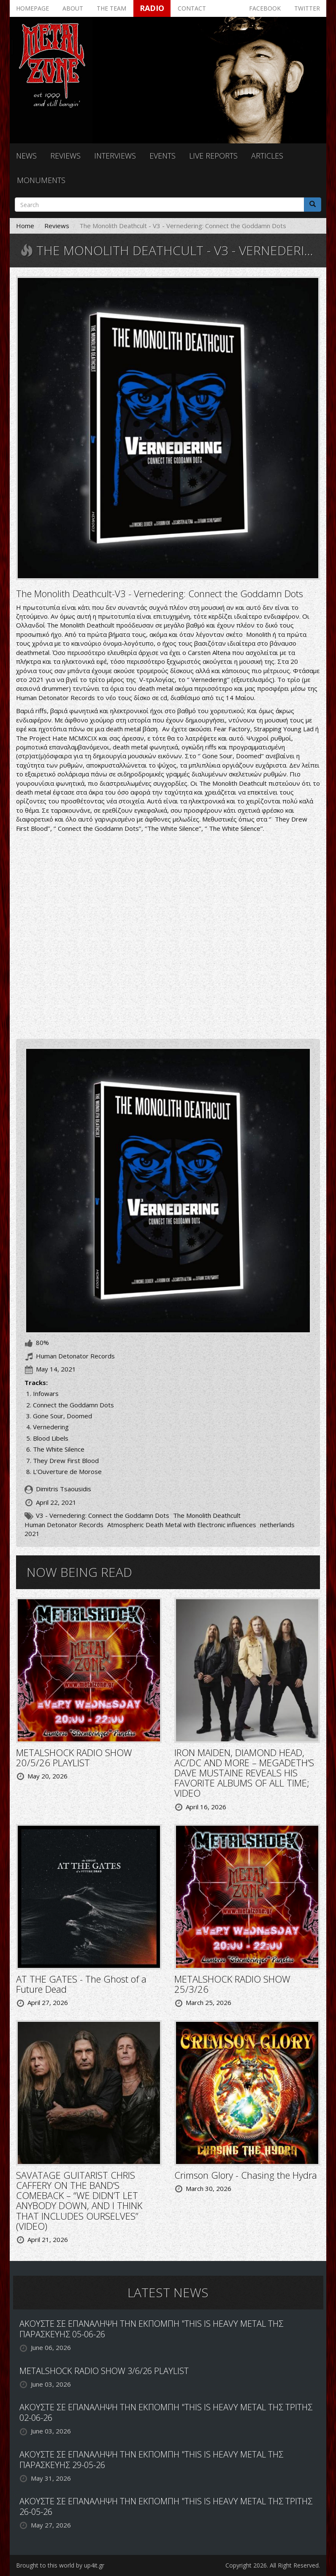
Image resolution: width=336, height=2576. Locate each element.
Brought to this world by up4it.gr (60, 2565)
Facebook (265, 8)
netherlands (277, 1524)
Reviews (65, 156)
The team (111, 8)
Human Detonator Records (63, 1524)
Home (25, 225)
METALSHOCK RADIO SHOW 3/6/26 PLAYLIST (104, 2371)
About (72, 8)
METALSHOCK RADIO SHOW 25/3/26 (232, 1983)
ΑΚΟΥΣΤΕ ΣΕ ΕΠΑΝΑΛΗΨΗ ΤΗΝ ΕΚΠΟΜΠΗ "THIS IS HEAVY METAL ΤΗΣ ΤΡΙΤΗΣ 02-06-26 (165, 2412)
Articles (267, 156)
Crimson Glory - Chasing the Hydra (245, 2175)
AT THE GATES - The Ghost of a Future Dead (81, 1983)
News (26, 156)
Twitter (307, 8)
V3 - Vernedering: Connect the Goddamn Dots (102, 1515)
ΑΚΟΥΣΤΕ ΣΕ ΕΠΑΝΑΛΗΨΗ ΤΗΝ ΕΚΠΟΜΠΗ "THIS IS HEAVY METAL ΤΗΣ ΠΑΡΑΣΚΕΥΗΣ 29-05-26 (151, 2460)
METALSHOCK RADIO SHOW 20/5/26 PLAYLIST (74, 1757)
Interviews (115, 156)
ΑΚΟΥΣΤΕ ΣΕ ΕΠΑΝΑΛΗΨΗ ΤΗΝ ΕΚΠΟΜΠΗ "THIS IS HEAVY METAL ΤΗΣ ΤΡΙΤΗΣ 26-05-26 (165, 2506)
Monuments (41, 180)
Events (162, 156)
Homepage (32, 8)
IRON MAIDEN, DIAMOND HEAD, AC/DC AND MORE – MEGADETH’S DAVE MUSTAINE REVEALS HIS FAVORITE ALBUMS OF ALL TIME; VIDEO (244, 1773)
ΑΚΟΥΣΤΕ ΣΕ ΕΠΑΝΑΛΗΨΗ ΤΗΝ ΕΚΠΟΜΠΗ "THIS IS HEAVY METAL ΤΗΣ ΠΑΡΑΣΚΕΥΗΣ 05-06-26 (151, 2329)
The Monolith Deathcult (207, 1515)
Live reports (213, 156)
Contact (192, 8)
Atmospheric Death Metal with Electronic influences (181, 1524)
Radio (152, 8)
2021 (32, 1533)
